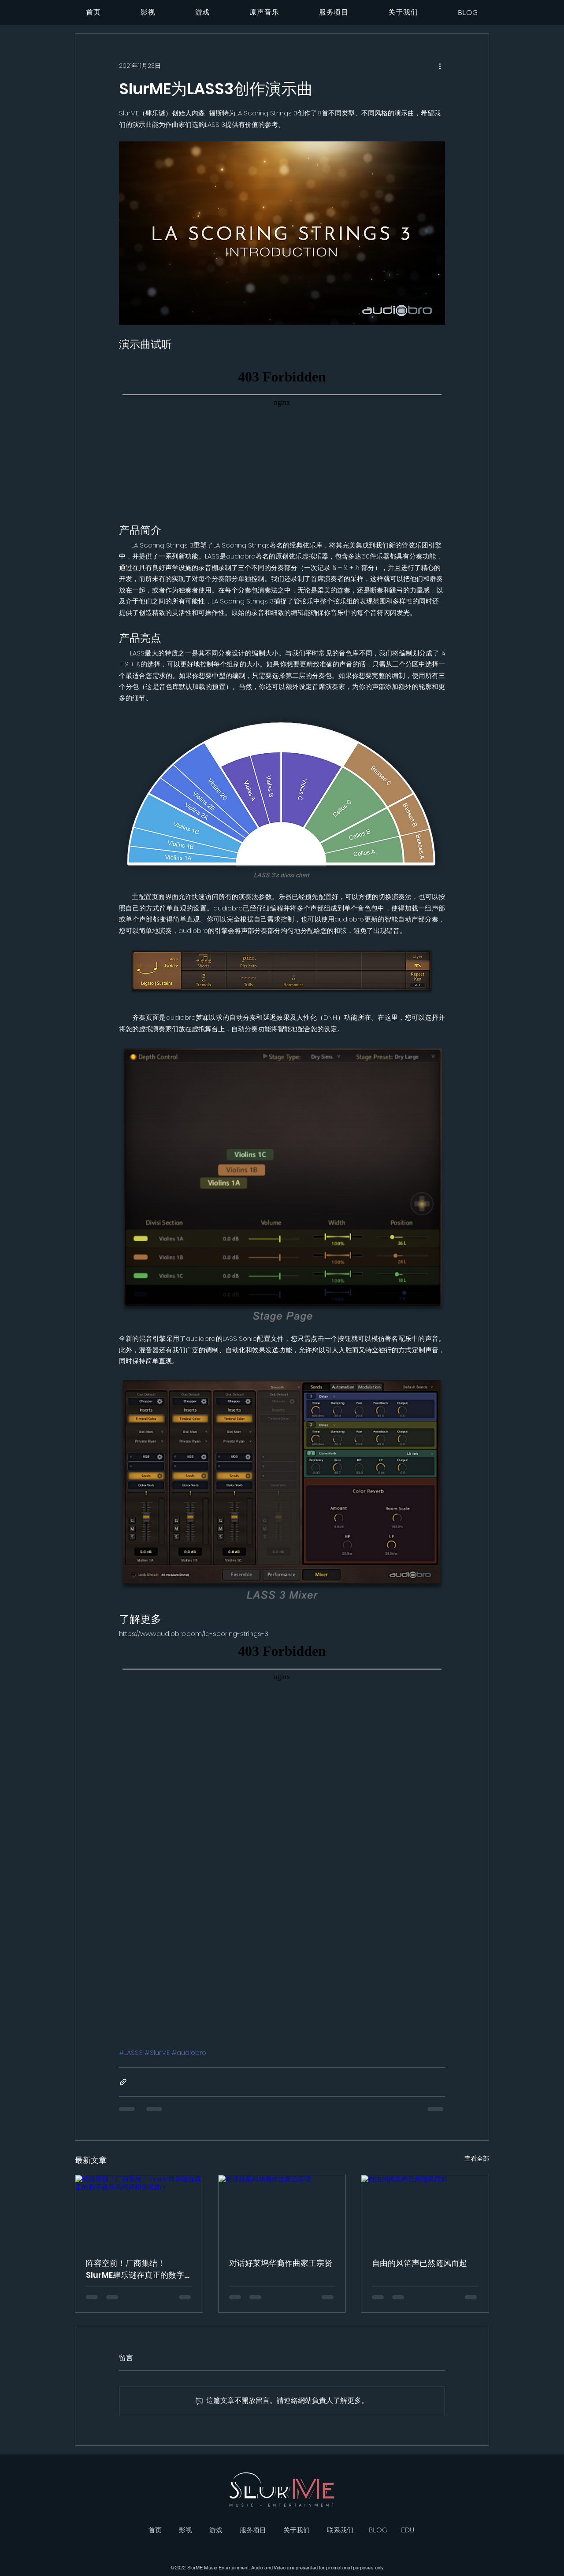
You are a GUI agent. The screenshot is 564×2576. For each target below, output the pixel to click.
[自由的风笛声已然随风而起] (425, 2211)
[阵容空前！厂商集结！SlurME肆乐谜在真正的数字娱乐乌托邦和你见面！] (139, 2211)
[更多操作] (439, 65)
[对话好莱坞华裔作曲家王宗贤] (282, 2211)
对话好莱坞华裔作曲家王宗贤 (280, 2263)
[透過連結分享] (123, 2082)
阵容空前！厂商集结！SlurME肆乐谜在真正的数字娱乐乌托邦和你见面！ (135, 2269)
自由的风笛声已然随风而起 (419, 2263)
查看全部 (476, 2158)
